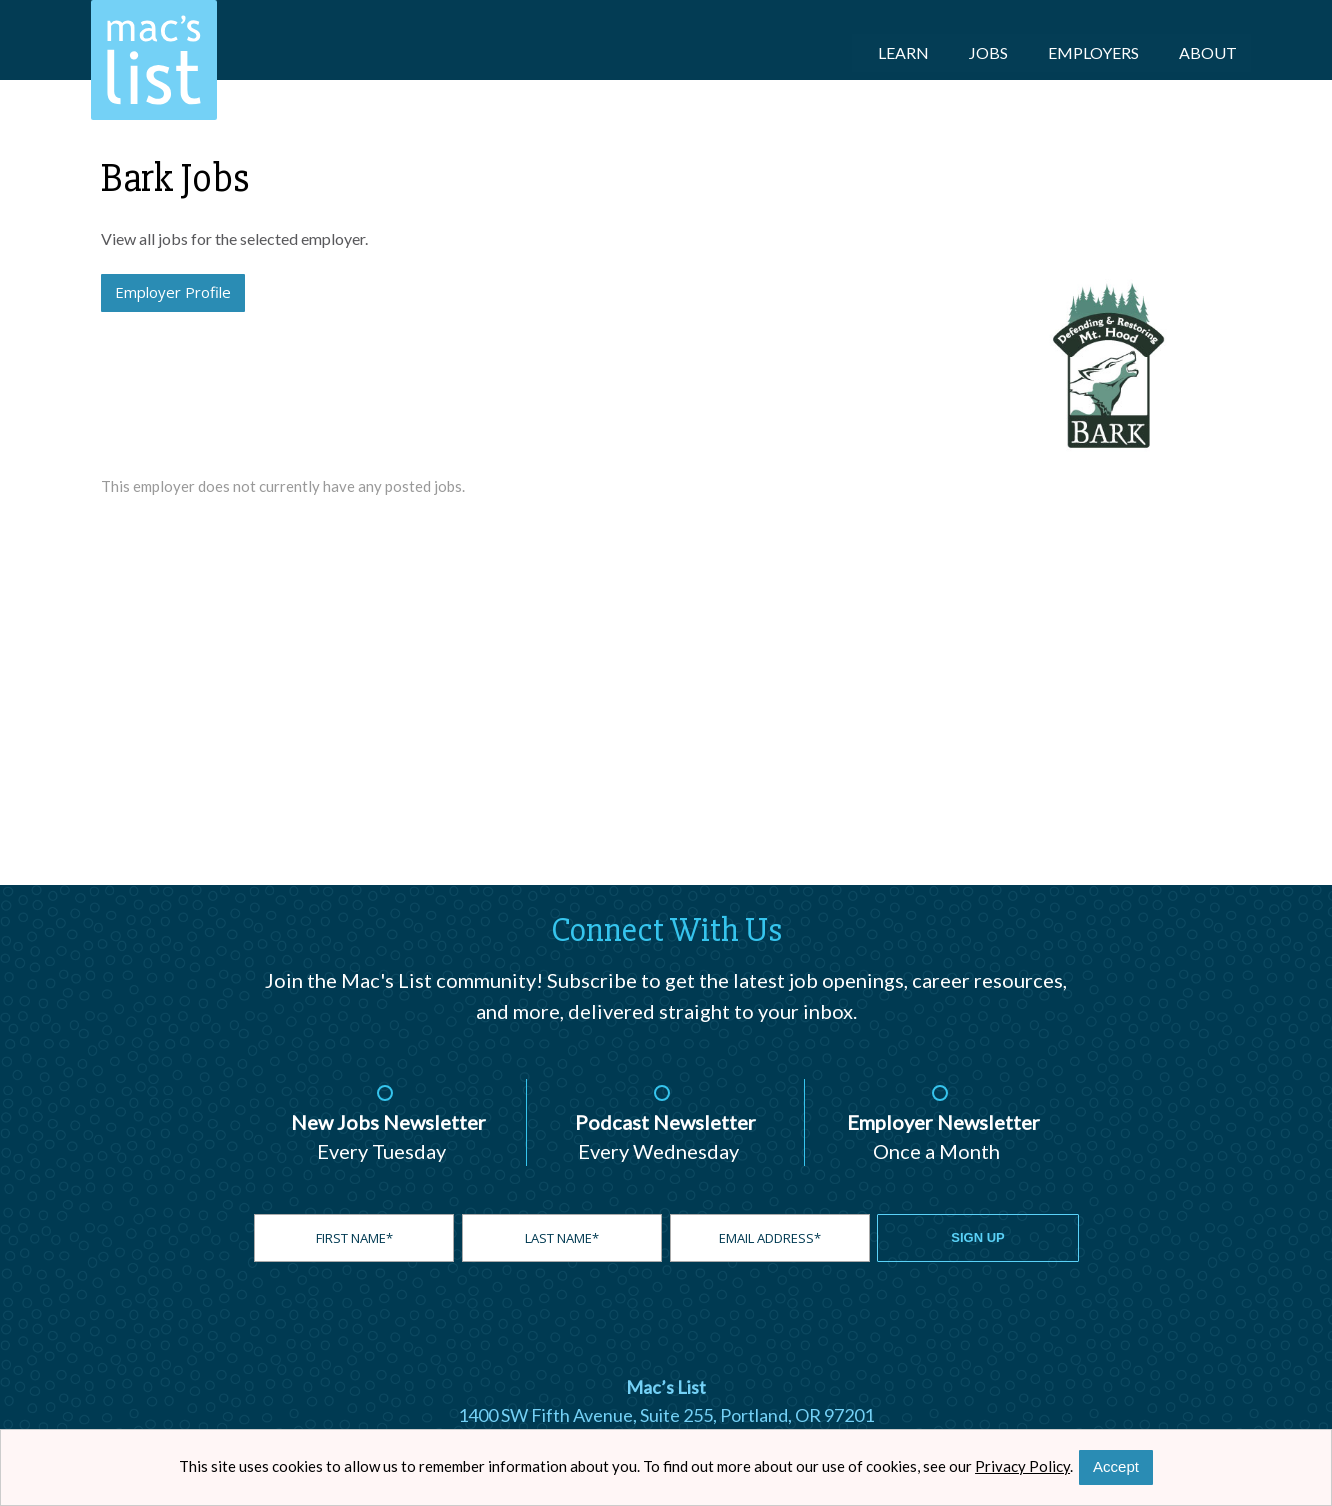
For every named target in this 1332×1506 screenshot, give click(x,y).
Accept (1116, 1466)
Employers (1093, 52)
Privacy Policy (1022, 1466)
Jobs (988, 52)
